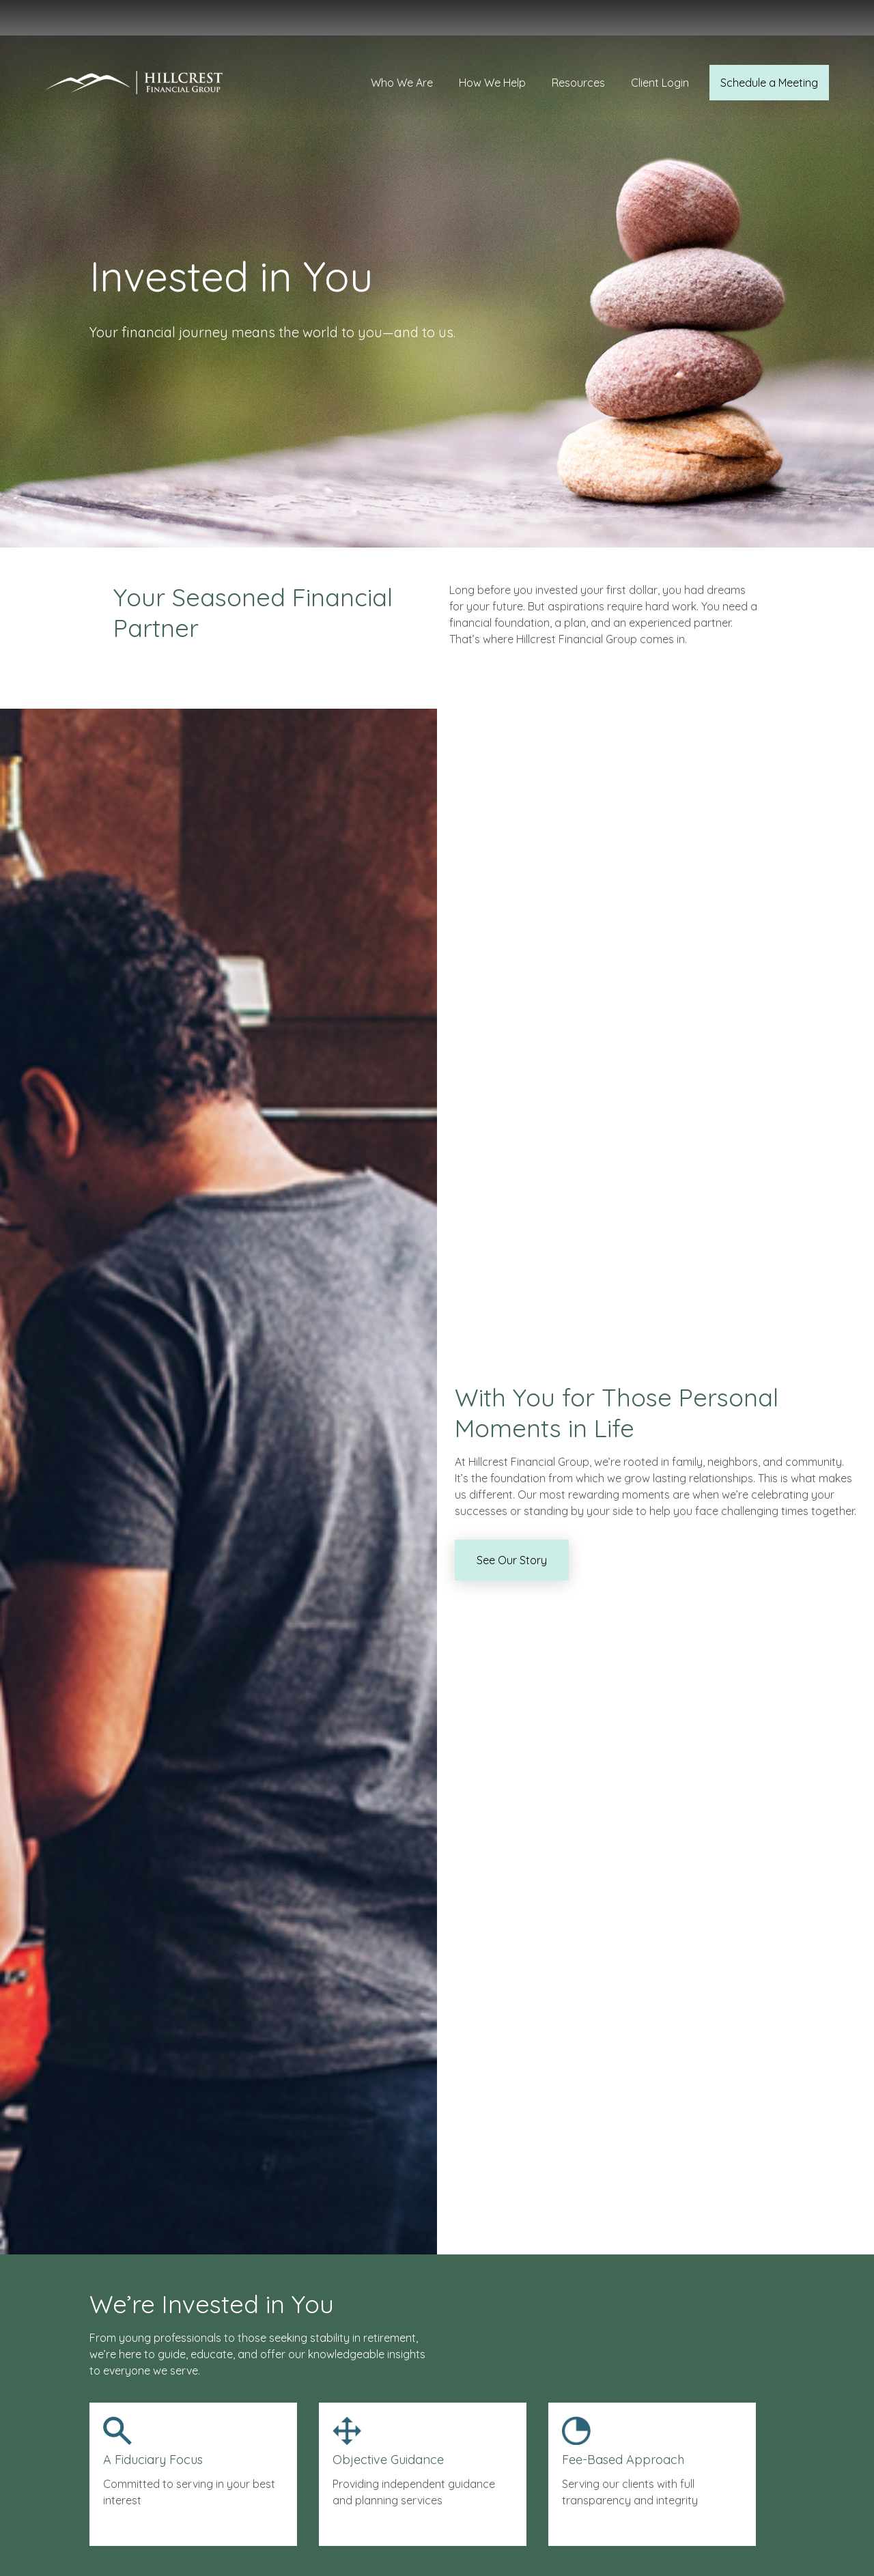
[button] (401, 35)
